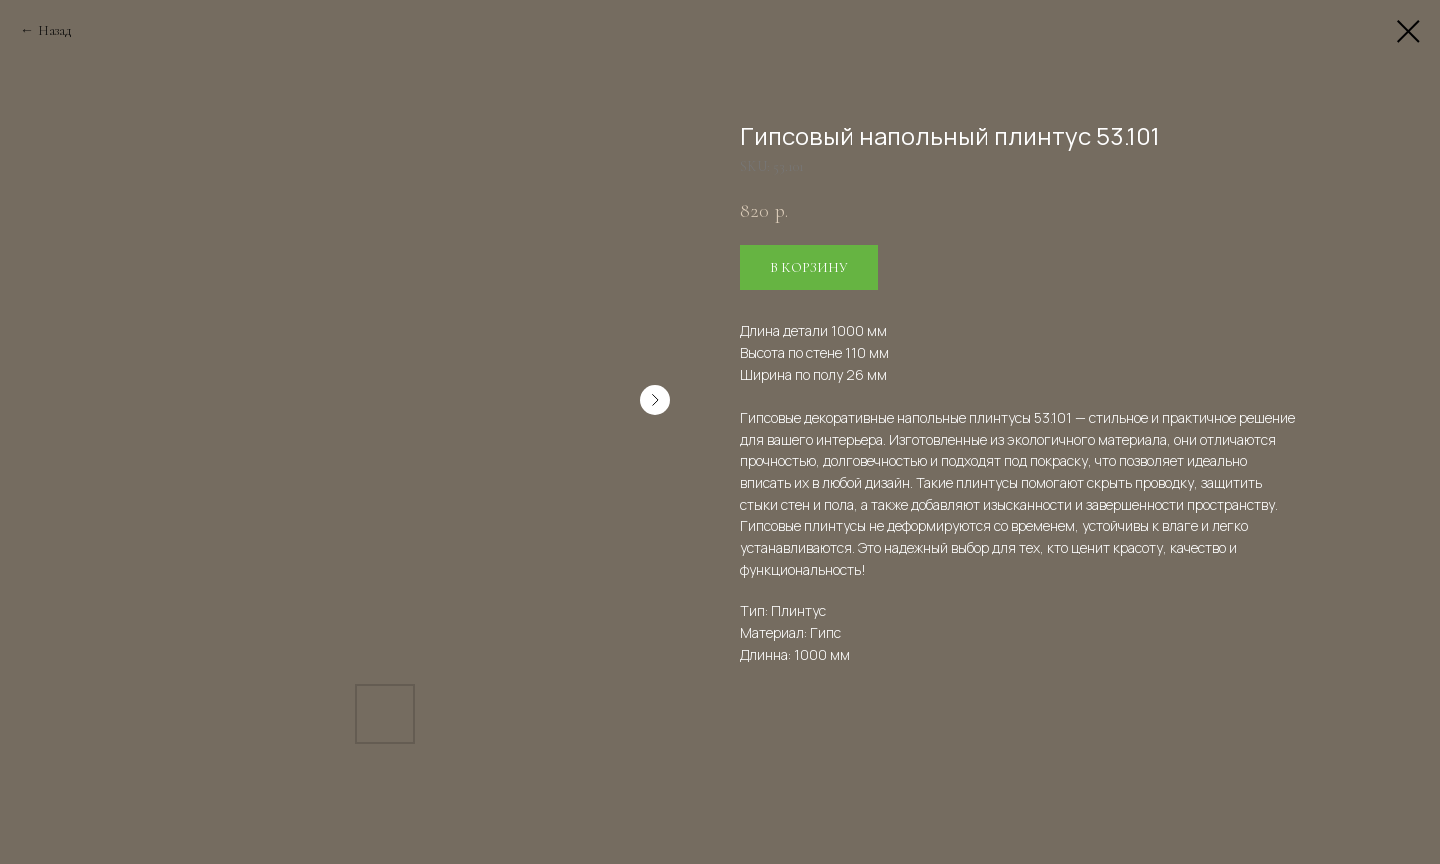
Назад (54, 30)
